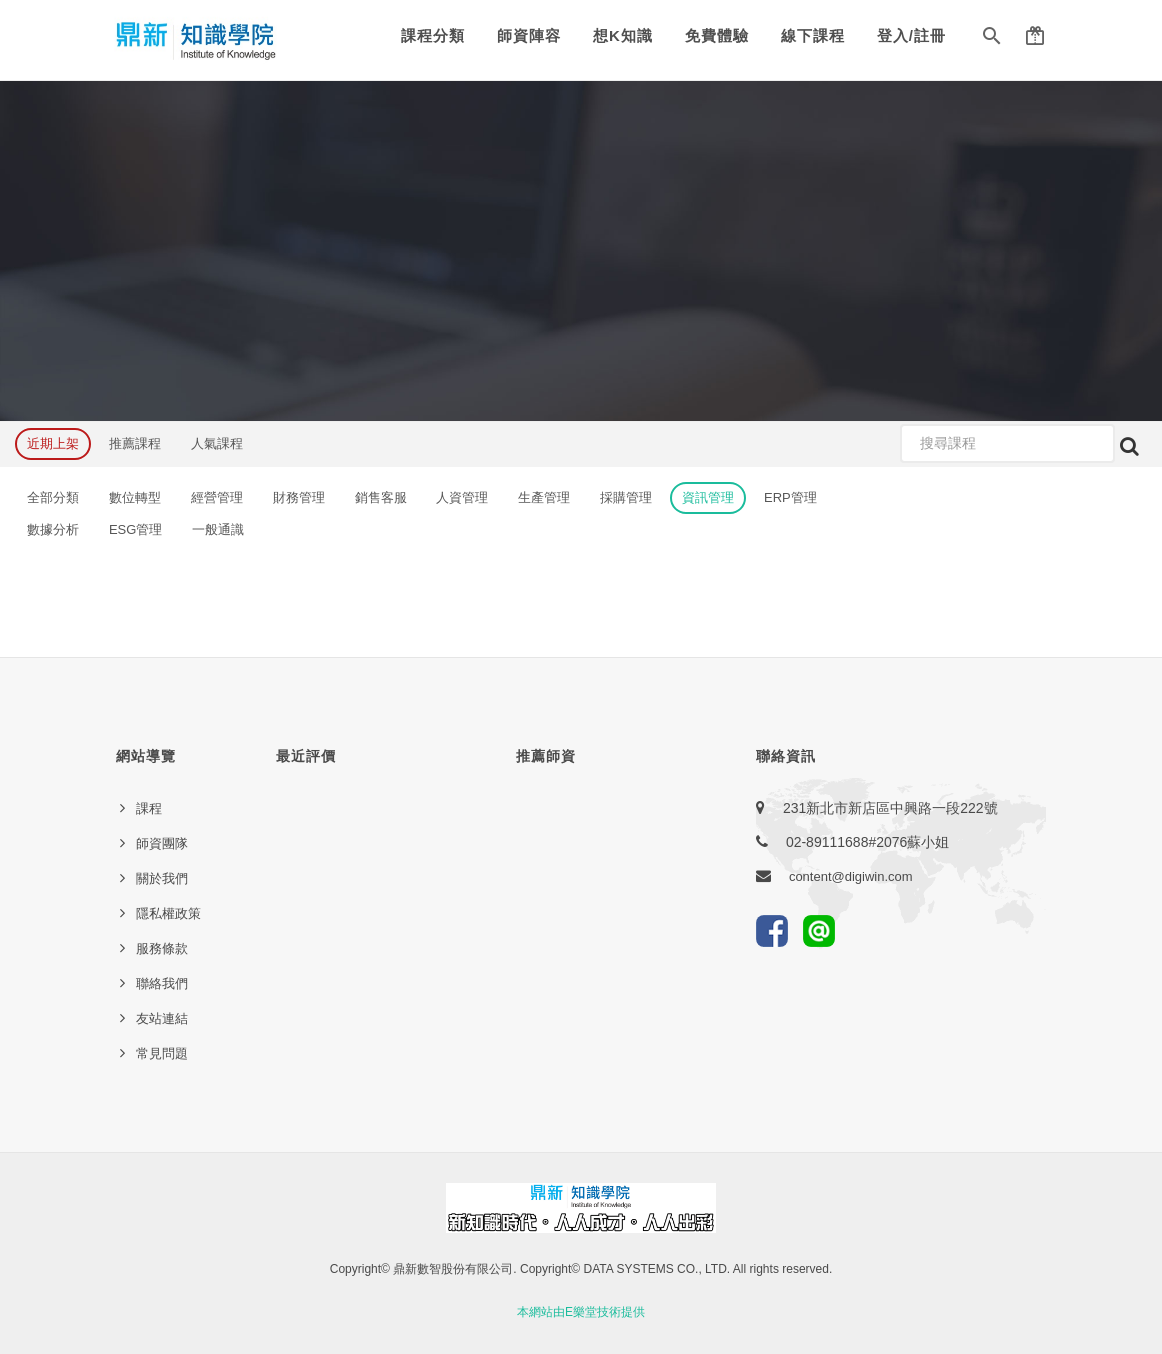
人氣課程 (217, 443)
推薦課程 (135, 443)
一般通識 (218, 529)
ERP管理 (790, 497)
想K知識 (623, 35)
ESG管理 (135, 529)
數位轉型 (135, 497)
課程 (149, 808)
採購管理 (626, 497)
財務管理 (299, 497)
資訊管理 (708, 497)
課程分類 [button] (433, 35)
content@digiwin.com (851, 876)
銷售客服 (381, 497)
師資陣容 (529, 35)
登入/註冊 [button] (911, 35)
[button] (992, 40)
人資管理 (462, 497)
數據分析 (53, 529)
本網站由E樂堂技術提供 (581, 1312)
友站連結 (162, 1018)
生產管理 (544, 497)
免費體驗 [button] (717, 35)
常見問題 (162, 1053)
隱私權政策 (168, 913)
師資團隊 (162, 843)
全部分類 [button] (53, 497)
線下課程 (813, 35)
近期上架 (53, 443)
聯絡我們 (162, 983)
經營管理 (217, 497)
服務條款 (162, 948)
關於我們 (162, 878)
